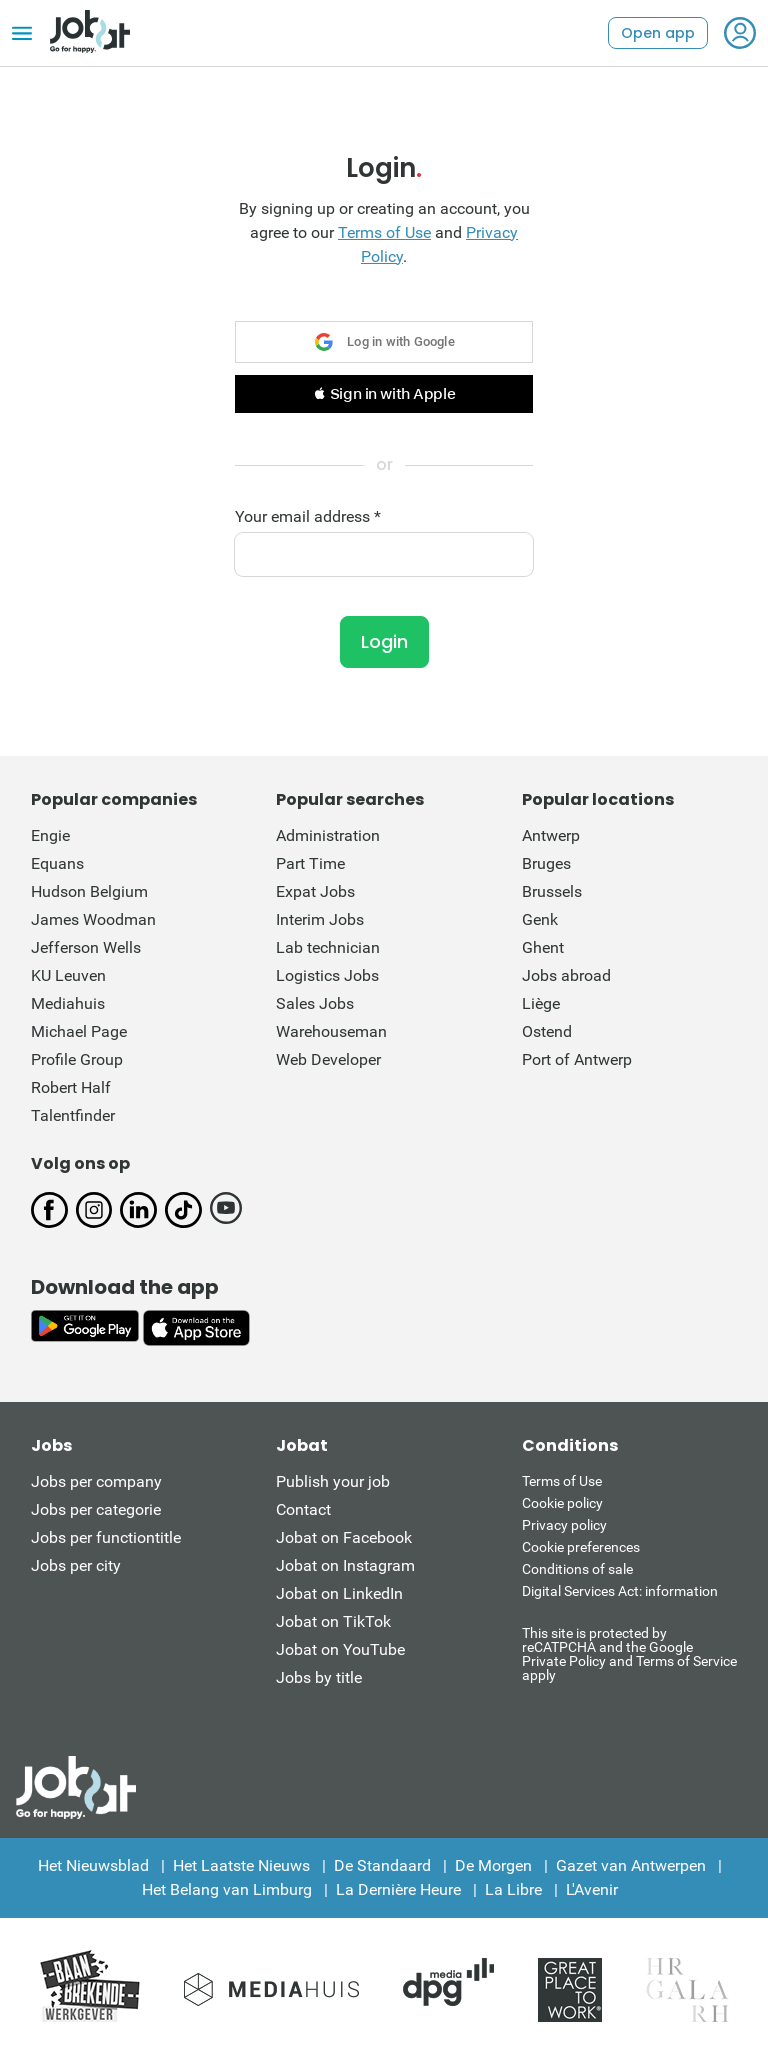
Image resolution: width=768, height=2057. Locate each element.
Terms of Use (384, 232)
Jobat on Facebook (344, 1537)
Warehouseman (331, 1031)
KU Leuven (68, 975)
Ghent (543, 947)
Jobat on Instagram (345, 1565)
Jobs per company (96, 1481)
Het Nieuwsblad (93, 1865)
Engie (50, 835)
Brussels (552, 891)
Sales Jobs (315, 1003)
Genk (540, 919)
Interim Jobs (320, 919)
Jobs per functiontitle (106, 1537)
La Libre (513, 1889)
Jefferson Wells (86, 947)
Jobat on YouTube (340, 1649)
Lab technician (328, 947)
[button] (384, 394)
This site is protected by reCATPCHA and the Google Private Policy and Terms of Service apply (629, 1653)
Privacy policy (564, 1525)
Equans (57, 863)
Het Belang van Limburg (227, 1889)
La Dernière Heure (398, 1889)
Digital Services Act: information (620, 1591)
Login (384, 641)
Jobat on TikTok (333, 1621)
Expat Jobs (315, 891)
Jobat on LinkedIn (339, 1593)
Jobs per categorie (96, 1509)
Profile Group (77, 1059)
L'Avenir (592, 1889)
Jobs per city (76, 1565)
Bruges (546, 863)
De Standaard (382, 1865)
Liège (541, 1003)
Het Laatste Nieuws (241, 1865)
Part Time (310, 863)
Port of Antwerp (577, 1059)
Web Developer (328, 1059)
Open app (658, 33)
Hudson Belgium (89, 891)
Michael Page (79, 1031)
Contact (303, 1509)
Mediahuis (68, 1003)
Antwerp (551, 835)
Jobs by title (319, 1677)
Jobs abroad (566, 975)
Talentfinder (73, 1115)
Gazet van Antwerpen (631, 1865)
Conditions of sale (577, 1569)
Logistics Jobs (327, 975)
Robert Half (71, 1087)
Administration (328, 835)
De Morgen (493, 1865)
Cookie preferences (581, 1547)
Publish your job (333, 1481)
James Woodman (93, 919)
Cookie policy (562, 1503)
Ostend (547, 1031)
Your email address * (308, 517)
